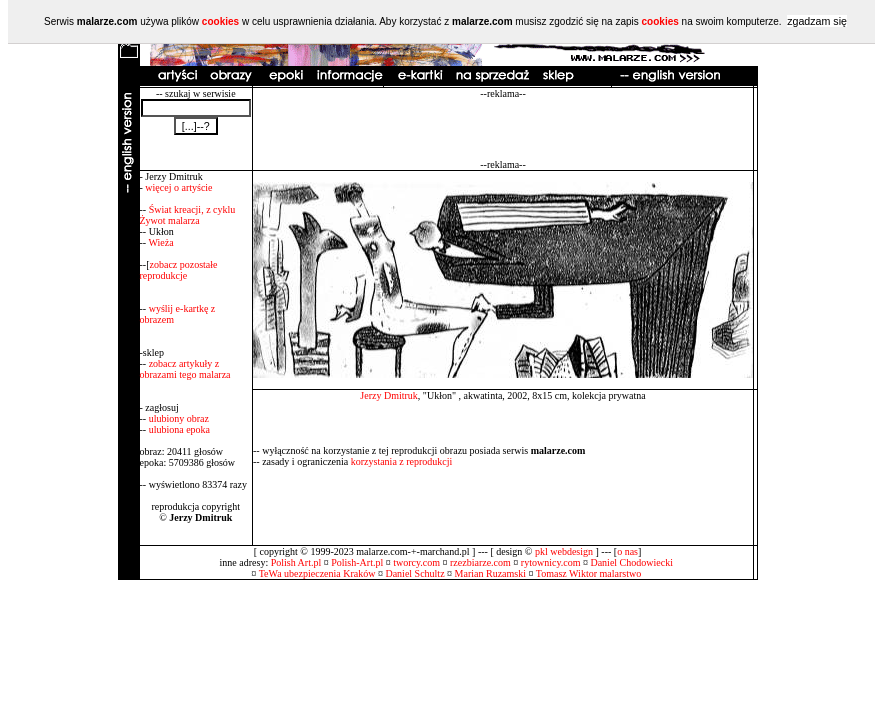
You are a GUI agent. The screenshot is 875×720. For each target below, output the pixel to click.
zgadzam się (817, 21)
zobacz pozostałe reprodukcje (179, 270)
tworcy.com (416, 562)
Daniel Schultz (414, 573)
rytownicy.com (551, 562)
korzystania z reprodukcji (402, 461)
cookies (220, 21)
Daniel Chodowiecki (631, 562)
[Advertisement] (503, 129)
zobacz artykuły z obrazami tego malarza (185, 369)
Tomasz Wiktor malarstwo (588, 573)
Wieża (160, 242)
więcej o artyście (178, 187)
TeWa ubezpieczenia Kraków (317, 573)
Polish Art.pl (296, 562)
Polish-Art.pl (357, 562)
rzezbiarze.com (480, 562)
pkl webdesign (564, 551)
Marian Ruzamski (490, 573)
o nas (627, 551)
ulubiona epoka (179, 429)
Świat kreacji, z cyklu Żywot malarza (188, 215)
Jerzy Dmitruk (389, 395)
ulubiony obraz (179, 418)
